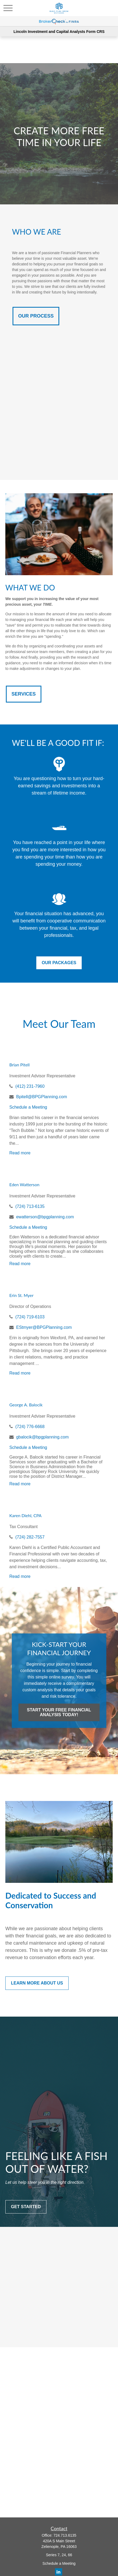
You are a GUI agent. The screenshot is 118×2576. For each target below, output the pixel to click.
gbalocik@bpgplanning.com (42, 1437)
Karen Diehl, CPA (25, 1515)
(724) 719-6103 (29, 1317)
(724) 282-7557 (29, 1537)
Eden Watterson (24, 1184)
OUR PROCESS (36, 316)
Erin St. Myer (21, 1295)
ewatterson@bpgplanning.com (45, 1217)
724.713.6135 (64, 2535)
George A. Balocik (25, 1404)
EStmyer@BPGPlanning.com (44, 1327)
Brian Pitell (19, 1064)
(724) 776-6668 (29, 1426)
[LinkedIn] (58, 2571)
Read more (19, 1153)
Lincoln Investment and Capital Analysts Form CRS (59, 31)
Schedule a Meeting (28, 1107)
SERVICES (23, 694)
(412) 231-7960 (29, 1086)
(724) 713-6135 (29, 1206)
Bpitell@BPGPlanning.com (41, 1096)
